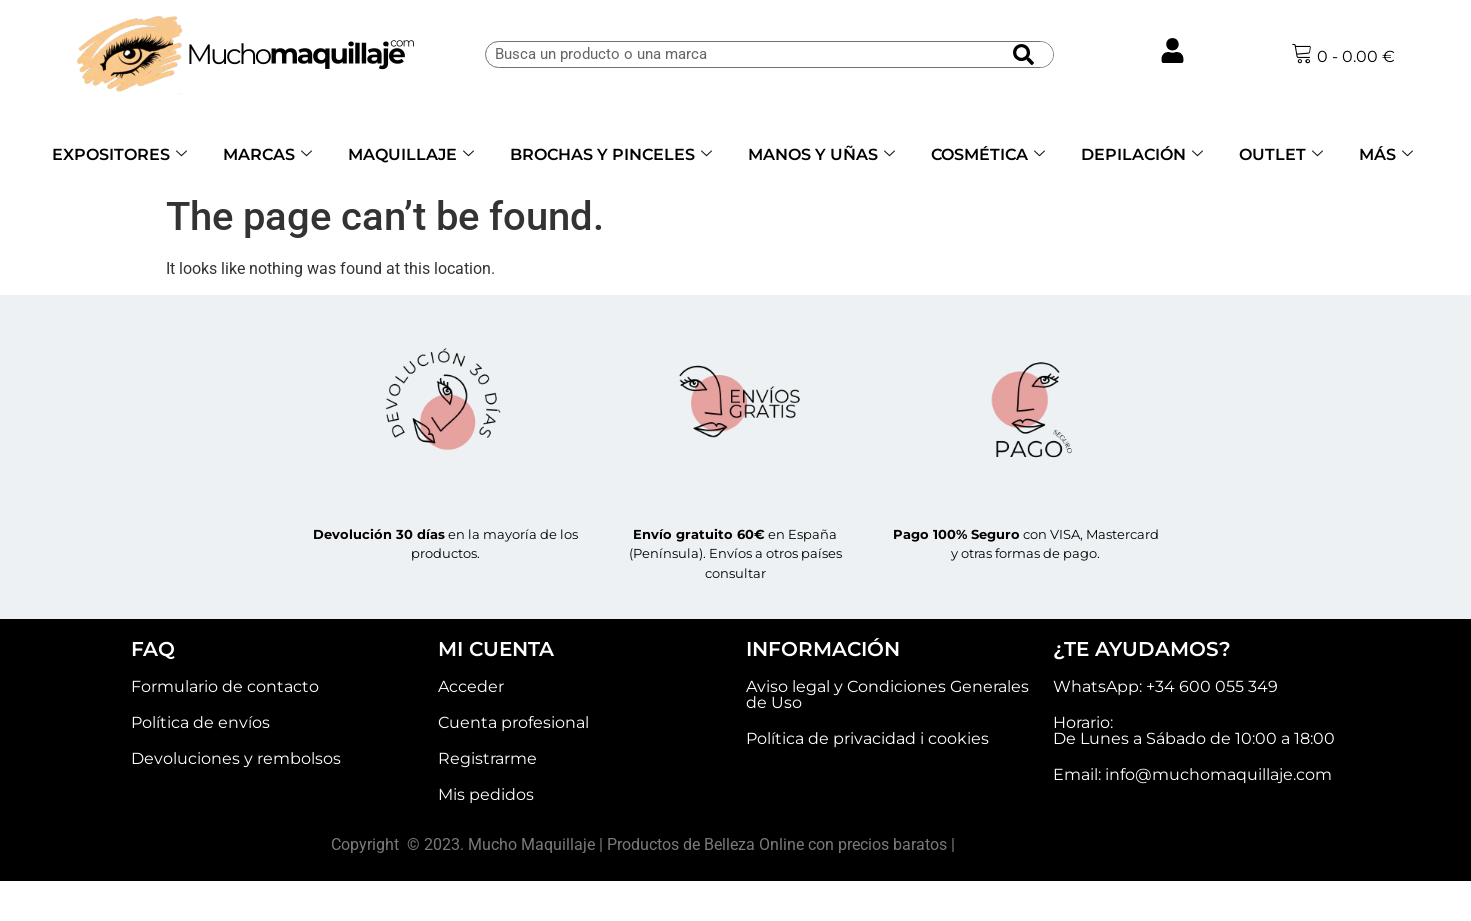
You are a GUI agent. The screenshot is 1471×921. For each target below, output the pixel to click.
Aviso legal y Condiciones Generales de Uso (887, 694)
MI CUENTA (496, 649)
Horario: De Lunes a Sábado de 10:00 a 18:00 (1194, 730)
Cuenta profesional (513, 722)
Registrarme (487, 758)
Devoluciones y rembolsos (236, 758)
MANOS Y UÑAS (821, 154)
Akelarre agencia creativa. (1049, 844)
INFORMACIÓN (823, 649)
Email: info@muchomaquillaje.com (1192, 774)
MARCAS (267, 154)
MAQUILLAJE (411, 154)
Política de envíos (200, 722)
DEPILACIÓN (1142, 154)
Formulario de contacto (225, 686)
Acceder (471, 686)
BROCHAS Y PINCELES (611, 154)
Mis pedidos (486, 794)
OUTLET (1281, 154)
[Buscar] (1023, 54)
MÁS (1386, 154)
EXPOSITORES (119, 154)
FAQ (153, 649)
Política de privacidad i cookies (867, 738)
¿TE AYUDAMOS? (1142, 649)
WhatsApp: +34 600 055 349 (1165, 686)
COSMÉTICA (988, 154)
